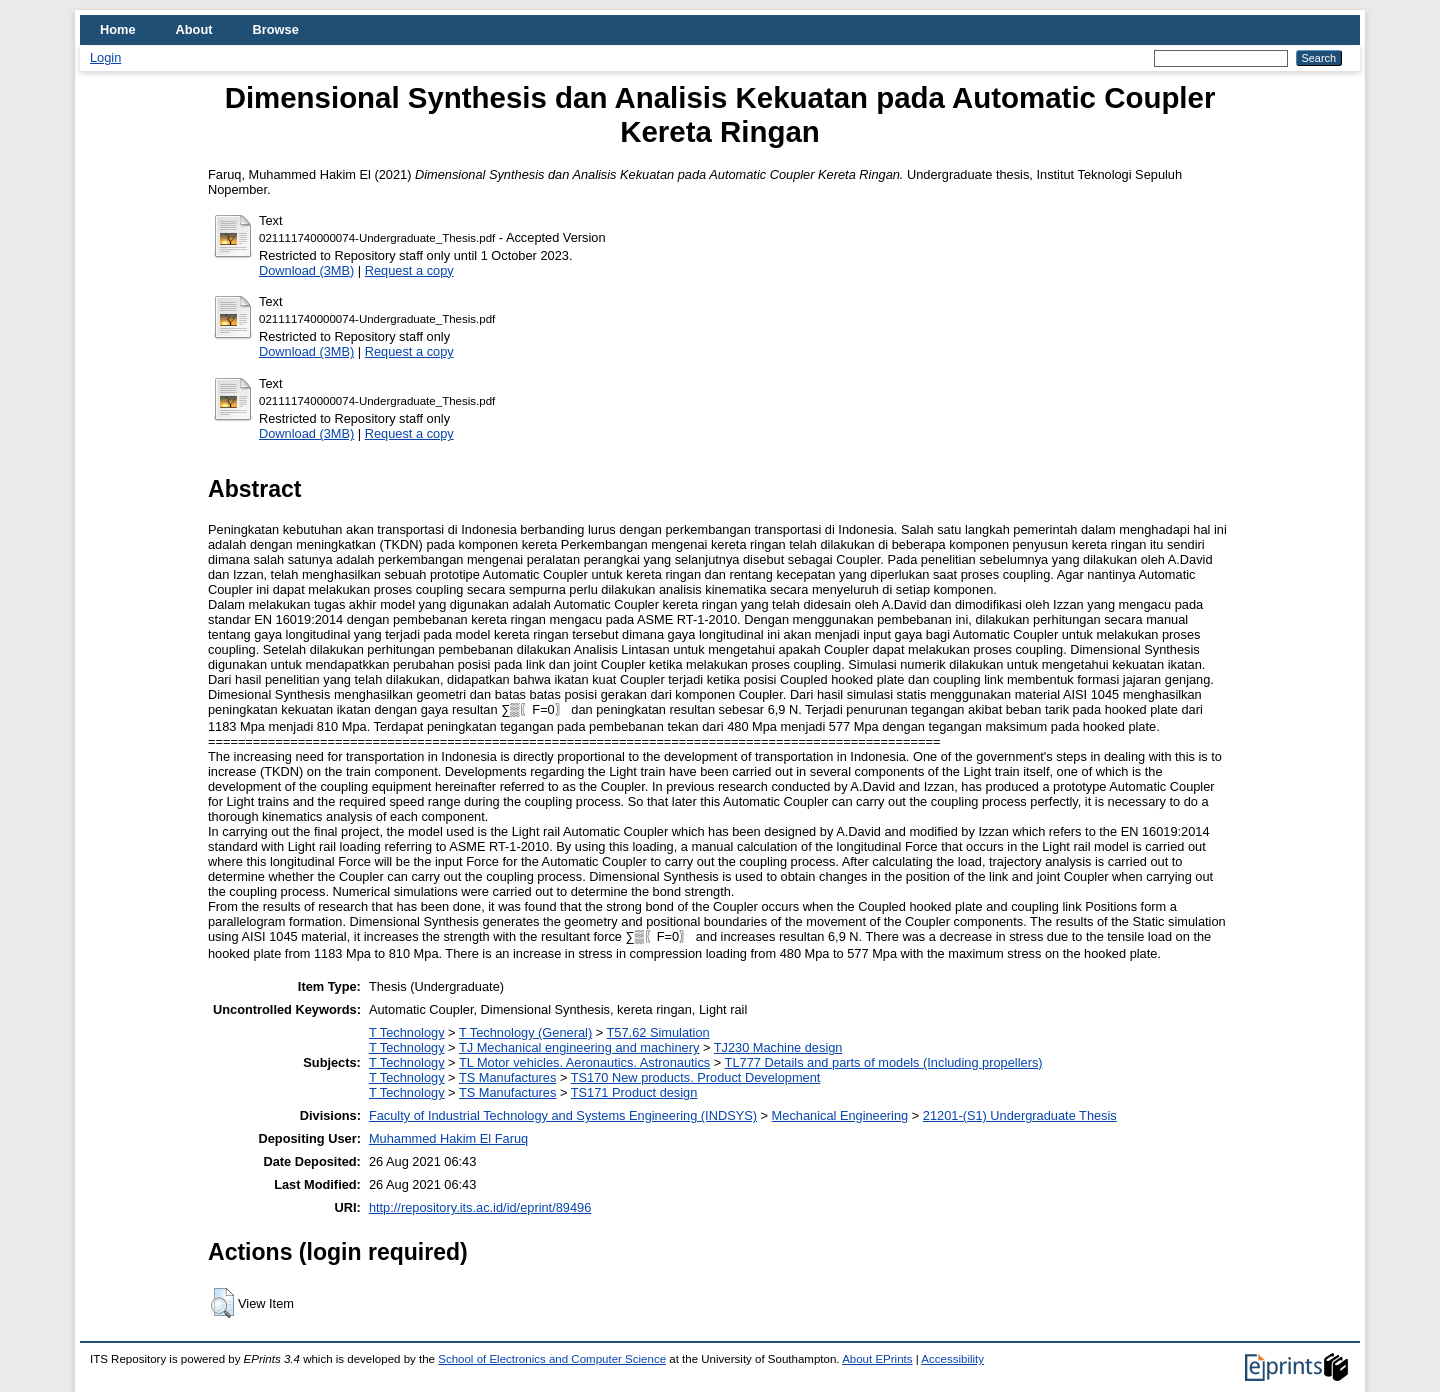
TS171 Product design (634, 1092)
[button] (222, 1303)
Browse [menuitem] (276, 29)
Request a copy (409, 270)
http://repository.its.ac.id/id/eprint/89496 (480, 1207)
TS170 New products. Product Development (696, 1077)
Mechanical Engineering (840, 1115)
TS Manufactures (507, 1077)
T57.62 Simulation (658, 1032)
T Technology (407, 1032)
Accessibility (952, 1359)
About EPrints (877, 1359)
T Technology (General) (525, 1032)
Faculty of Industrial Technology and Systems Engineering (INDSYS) (563, 1115)
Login (105, 57)
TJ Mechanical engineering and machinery (579, 1047)
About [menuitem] (194, 29)
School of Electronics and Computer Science (552, 1359)
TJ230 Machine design (778, 1047)
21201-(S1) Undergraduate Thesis (1020, 1115)
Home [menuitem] (118, 29)
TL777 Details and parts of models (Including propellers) (884, 1062)
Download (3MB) (306, 270)
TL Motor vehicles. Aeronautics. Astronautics (584, 1062)
